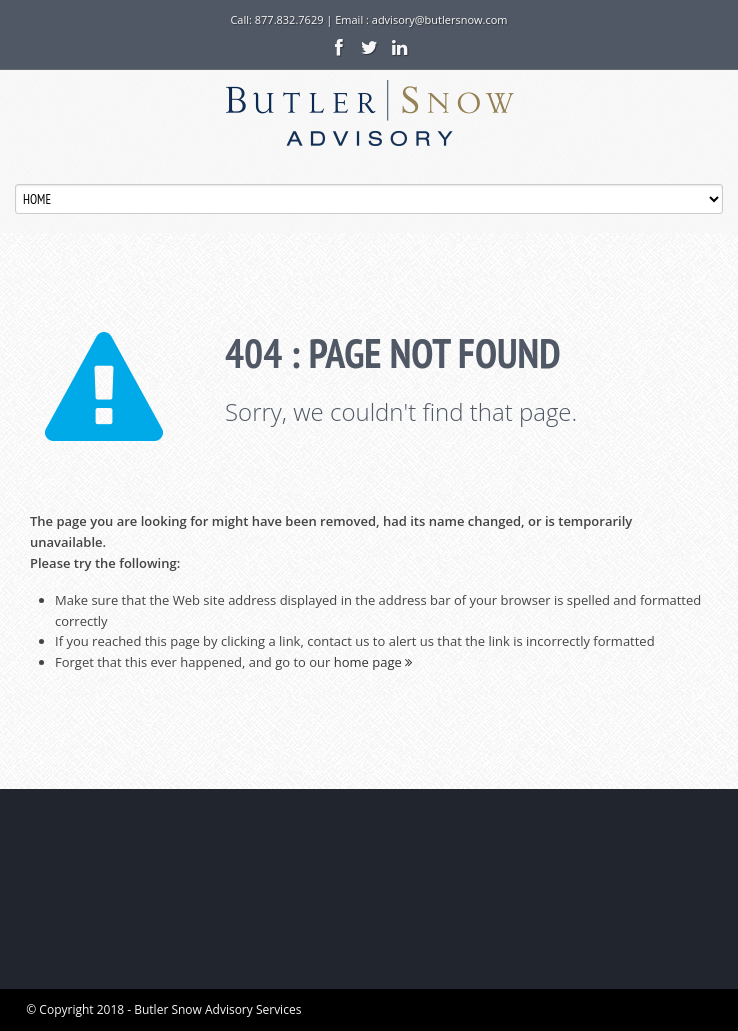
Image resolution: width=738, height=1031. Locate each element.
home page (373, 662)
